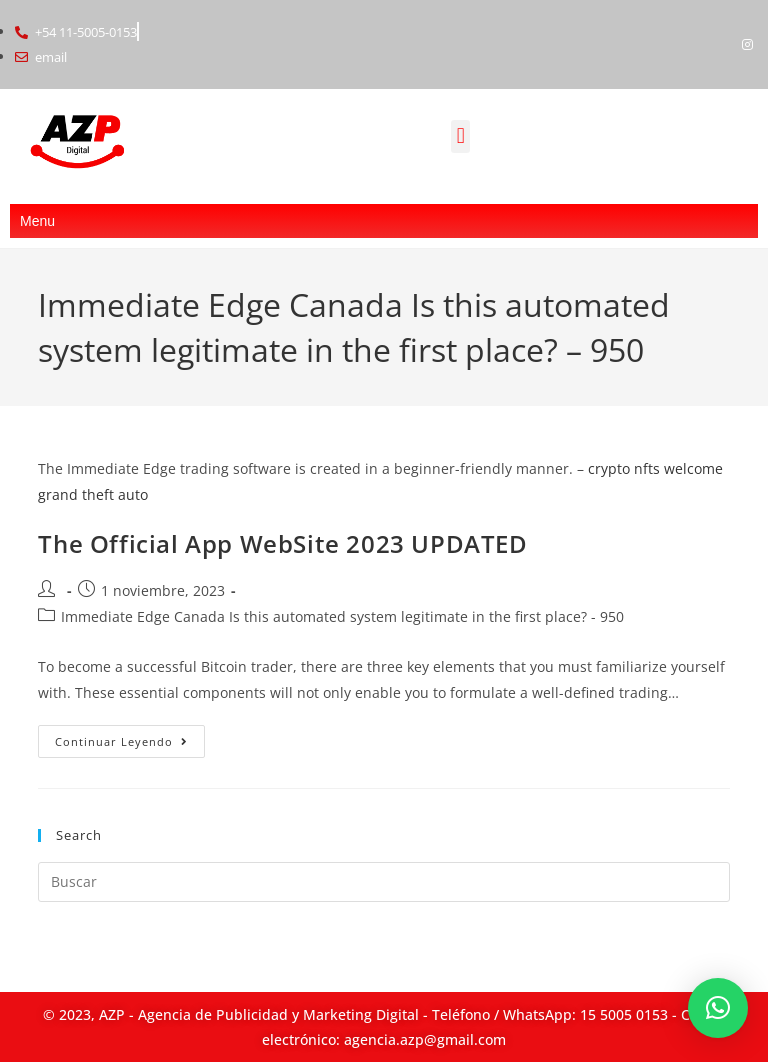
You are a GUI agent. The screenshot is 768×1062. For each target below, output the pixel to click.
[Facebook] (714, 44)
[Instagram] (748, 44)
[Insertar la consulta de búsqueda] (383, 882)
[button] (460, 136)
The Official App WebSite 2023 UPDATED (282, 543)
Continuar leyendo (130, 737)
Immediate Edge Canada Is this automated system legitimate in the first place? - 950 (342, 616)
